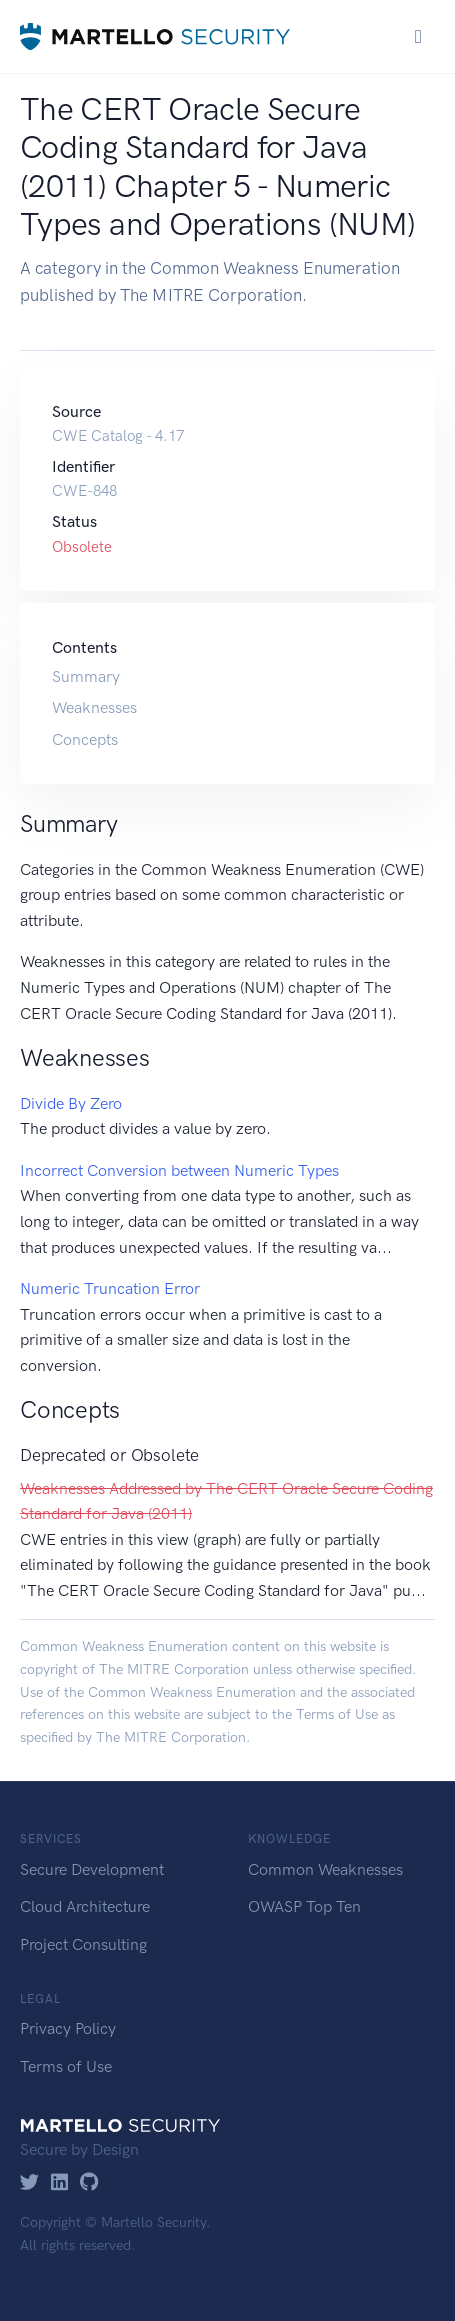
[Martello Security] (155, 36)
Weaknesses (94, 707)
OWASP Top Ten (304, 1906)
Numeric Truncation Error (110, 1288)
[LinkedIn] (59, 2183)
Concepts (85, 739)
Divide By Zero (71, 1103)
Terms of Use (337, 1714)
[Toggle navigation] (418, 36)
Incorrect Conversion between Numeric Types (179, 1170)
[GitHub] (89, 2183)
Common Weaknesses (325, 1869)
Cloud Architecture (85, 1906)
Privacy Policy (68, 2028)
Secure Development (92, 1869)
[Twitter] (29, 2183)
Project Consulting (83, 1944)
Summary (86, 676)
